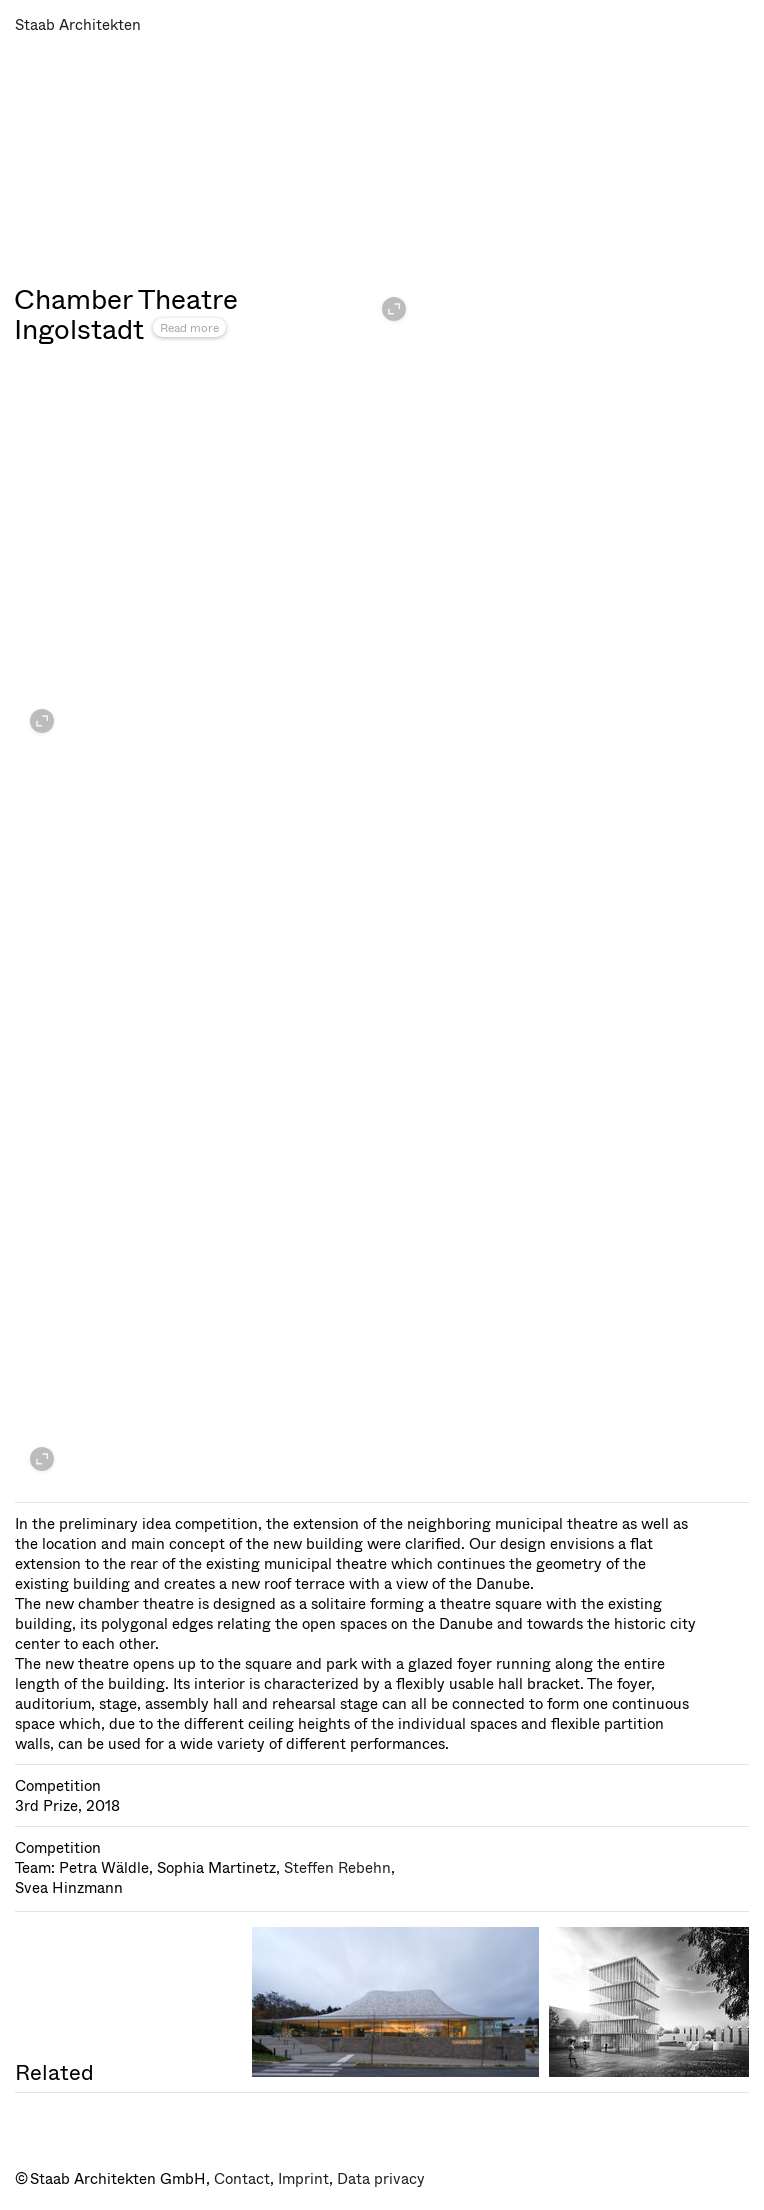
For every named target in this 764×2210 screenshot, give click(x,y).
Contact (242, 2179)
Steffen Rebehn (337, 1868)
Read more (189, 328)
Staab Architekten (78, 25)
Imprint (303, 2179)
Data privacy (381, 2179)
